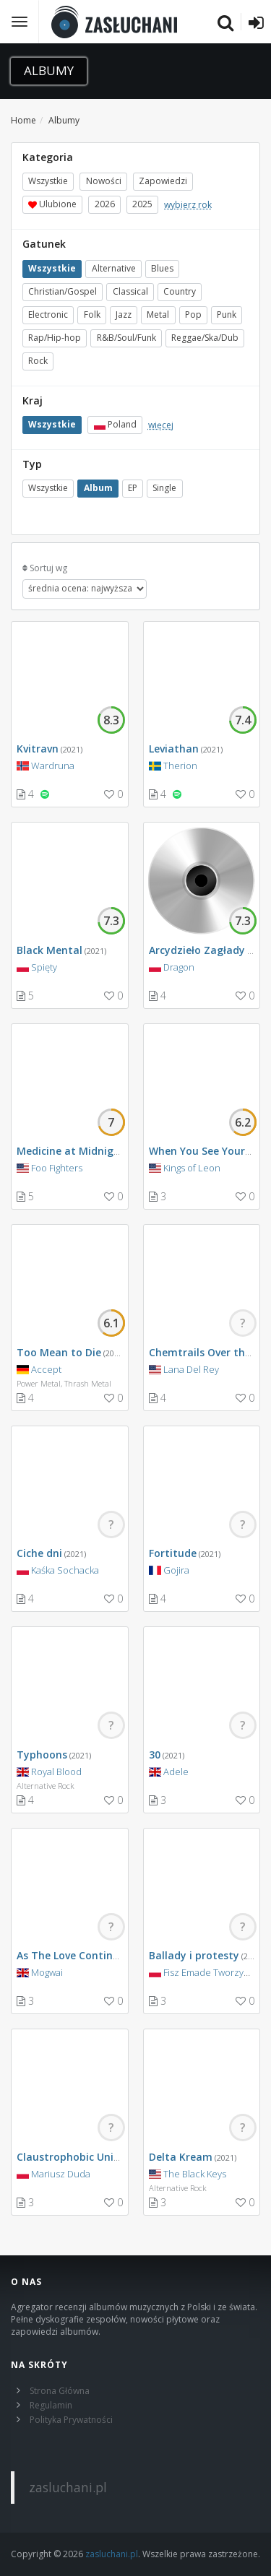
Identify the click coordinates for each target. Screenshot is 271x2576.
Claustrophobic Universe (78, 2157)
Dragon (178, 966)
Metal (158, 314)
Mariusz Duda (60, 2173)
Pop (193, 314)
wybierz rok (188, 205)
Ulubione (52, 205)
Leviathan (174, 748)
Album (98, 488)
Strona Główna (60, 2391)
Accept (46, 1369)
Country (179, 291)
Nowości (103, 181)
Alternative (114, 268)
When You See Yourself (206, 1151)
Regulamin (51, 2405)
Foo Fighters (56, 1167)
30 (154, 1754)
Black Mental (49, 950)
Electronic (48, 314)
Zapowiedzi (163, 181)
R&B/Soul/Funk (126, 337)
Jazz (124, 314)
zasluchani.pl (68, 2487)
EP (132, 488)
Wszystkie (48, 181)
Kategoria (47, 157)
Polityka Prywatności (71, 2420)
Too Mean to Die (59, 1352)
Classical (130, 291)
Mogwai (47, 1972)
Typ (32, 464)
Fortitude (173, 1553)
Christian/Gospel (62, 291)
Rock (38, 361)
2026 (105, 205)
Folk (92, 314)
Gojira (176, 1570)
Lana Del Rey (191, 1369)
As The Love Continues (73, 1955)
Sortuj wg (48, 568)
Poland (115, 425)
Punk (226, 314)
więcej (160, 425)
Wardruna (52, 765)
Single (164, 488)
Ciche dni (39, 1553)
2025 (142, 205)
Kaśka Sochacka (65, 1570)
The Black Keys (194, 2173)
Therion (180, 765)
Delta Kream (180, 2157)
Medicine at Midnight (71, 1151)
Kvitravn (38, 748)
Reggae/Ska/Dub (204, 337)
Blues (162, 268)
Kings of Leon (191, 1167)
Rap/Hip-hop (54, 337)
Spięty (44, 966)
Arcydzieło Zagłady (197, 950)
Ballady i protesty (194, 1955)
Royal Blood (56, 1771)
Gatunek (44, 244)
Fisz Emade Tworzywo (209, 1972)
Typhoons (42, 1754)
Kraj (32, 400)
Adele (176, 1771)
